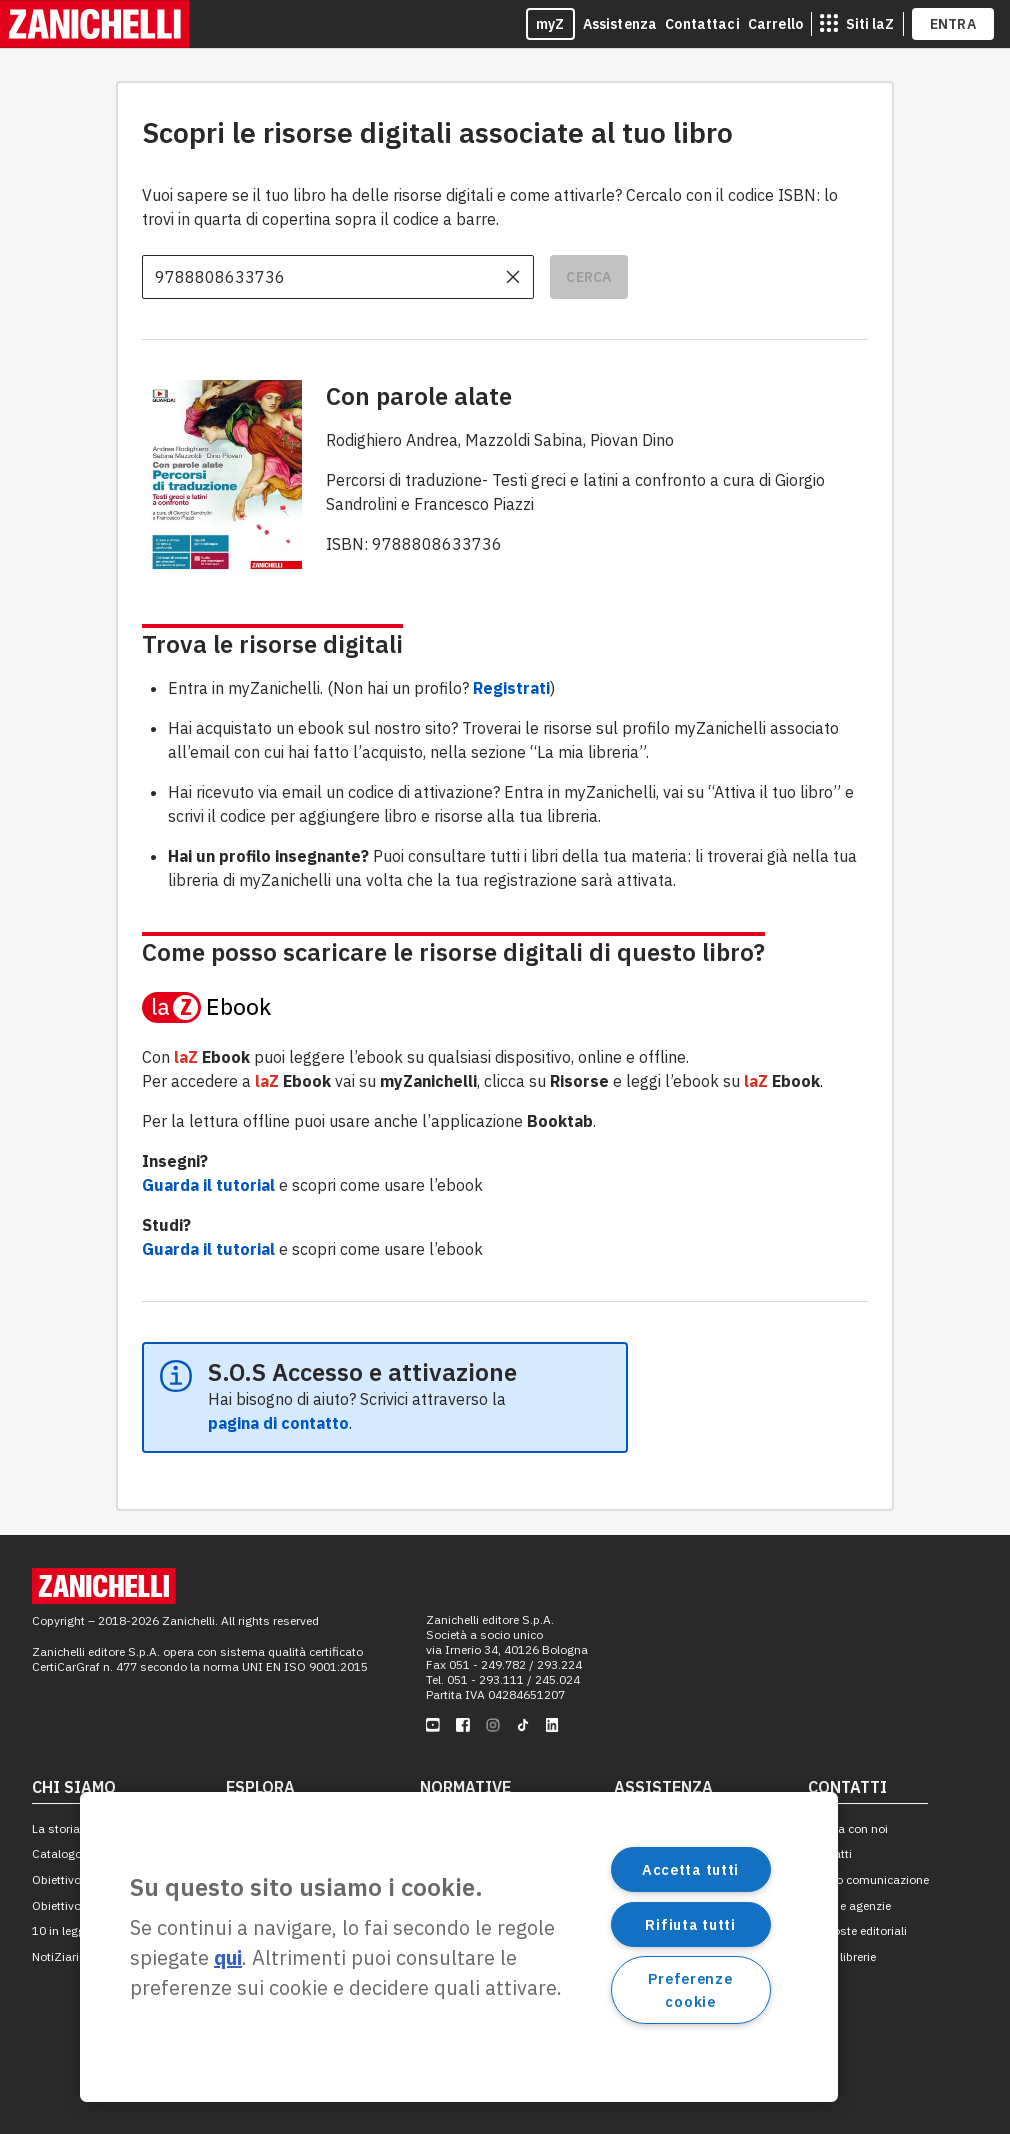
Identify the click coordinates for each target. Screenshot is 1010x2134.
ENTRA (953, 24)
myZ (550, 24)
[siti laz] (857, 24)
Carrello (775, 24)
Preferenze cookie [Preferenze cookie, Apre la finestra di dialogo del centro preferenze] (690, 1990)
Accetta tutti (690, 1869)
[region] (459, 1947)
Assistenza (620, 24)
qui (228, 1957)
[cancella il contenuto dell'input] (513, 277)
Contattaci (702, 24)
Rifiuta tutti (690, 1924)
